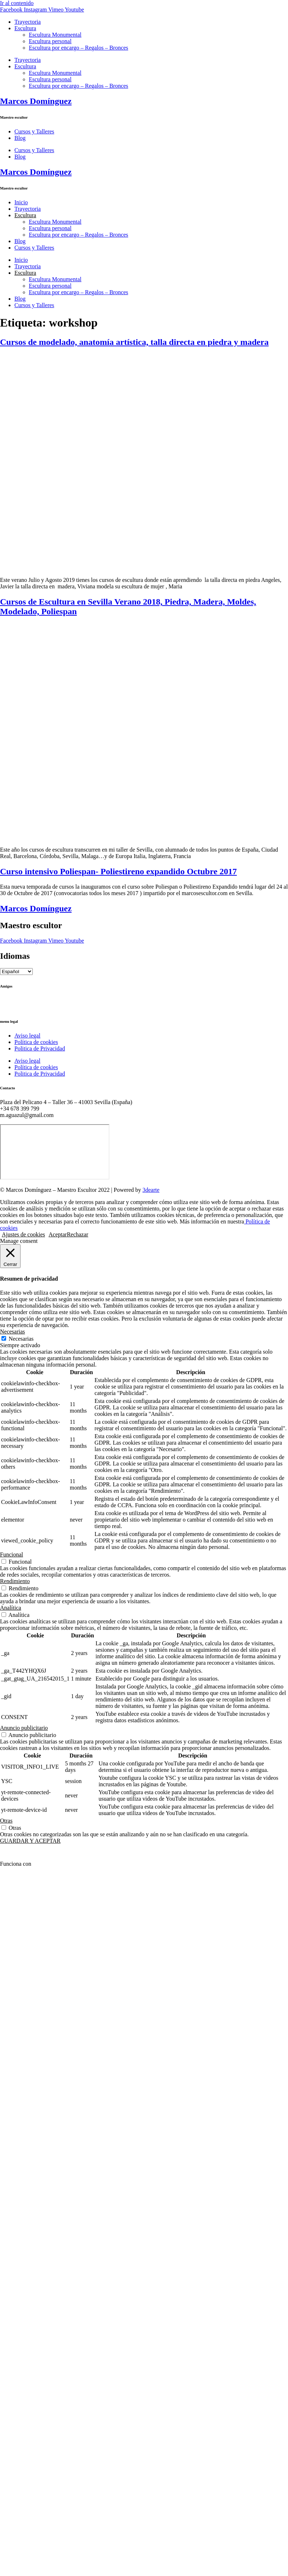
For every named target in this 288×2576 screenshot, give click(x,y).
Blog (20, 138)
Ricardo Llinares (19, 1007)
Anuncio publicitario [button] (24, 1728)
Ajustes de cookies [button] (23, 1234)
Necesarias (21, 1339)
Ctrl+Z (8, 1000)
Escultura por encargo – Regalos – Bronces (78, 48)
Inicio (21, 202)
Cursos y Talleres (34, 131)
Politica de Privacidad (39, 1048)
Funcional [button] (11, 1554)
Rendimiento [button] (15, 1581)
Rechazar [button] (78, 1234)
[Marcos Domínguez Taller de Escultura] (54, 1152)
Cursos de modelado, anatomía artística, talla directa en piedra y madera (134, 342)
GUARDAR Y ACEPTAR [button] (30, 1841)
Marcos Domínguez (36, 101)
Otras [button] (6, 1821)
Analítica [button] (10, 1608)
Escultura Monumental (55, 35)
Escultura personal (50, 41)
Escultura (25, 28)
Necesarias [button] (12, 1331)
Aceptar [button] (58, 1234)
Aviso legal (27, 1035)
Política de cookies (36, 1042)
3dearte (151, 1190)
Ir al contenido (16, 3)
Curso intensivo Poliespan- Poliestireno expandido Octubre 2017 (118, 871)
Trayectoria (27, 22)
